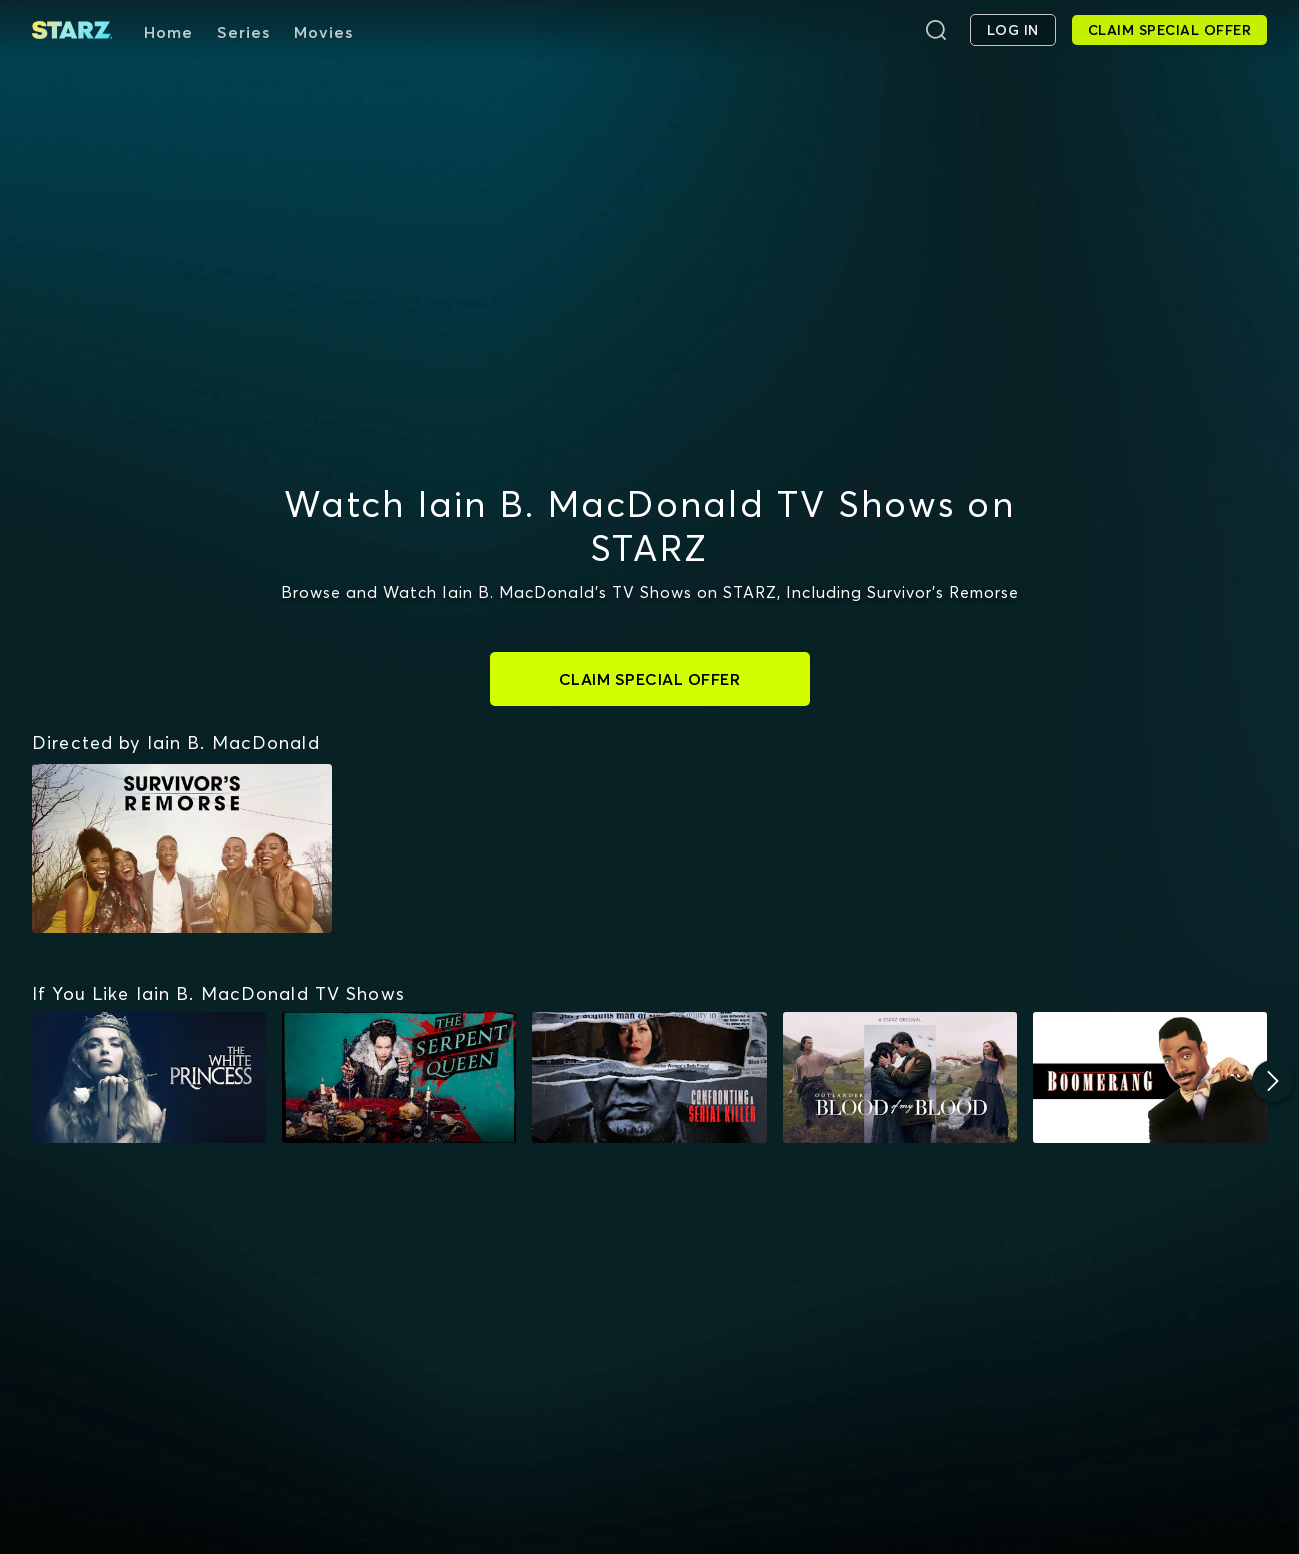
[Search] (936, 30)
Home (168, 32)
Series (243, 32)
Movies (323, 32)
